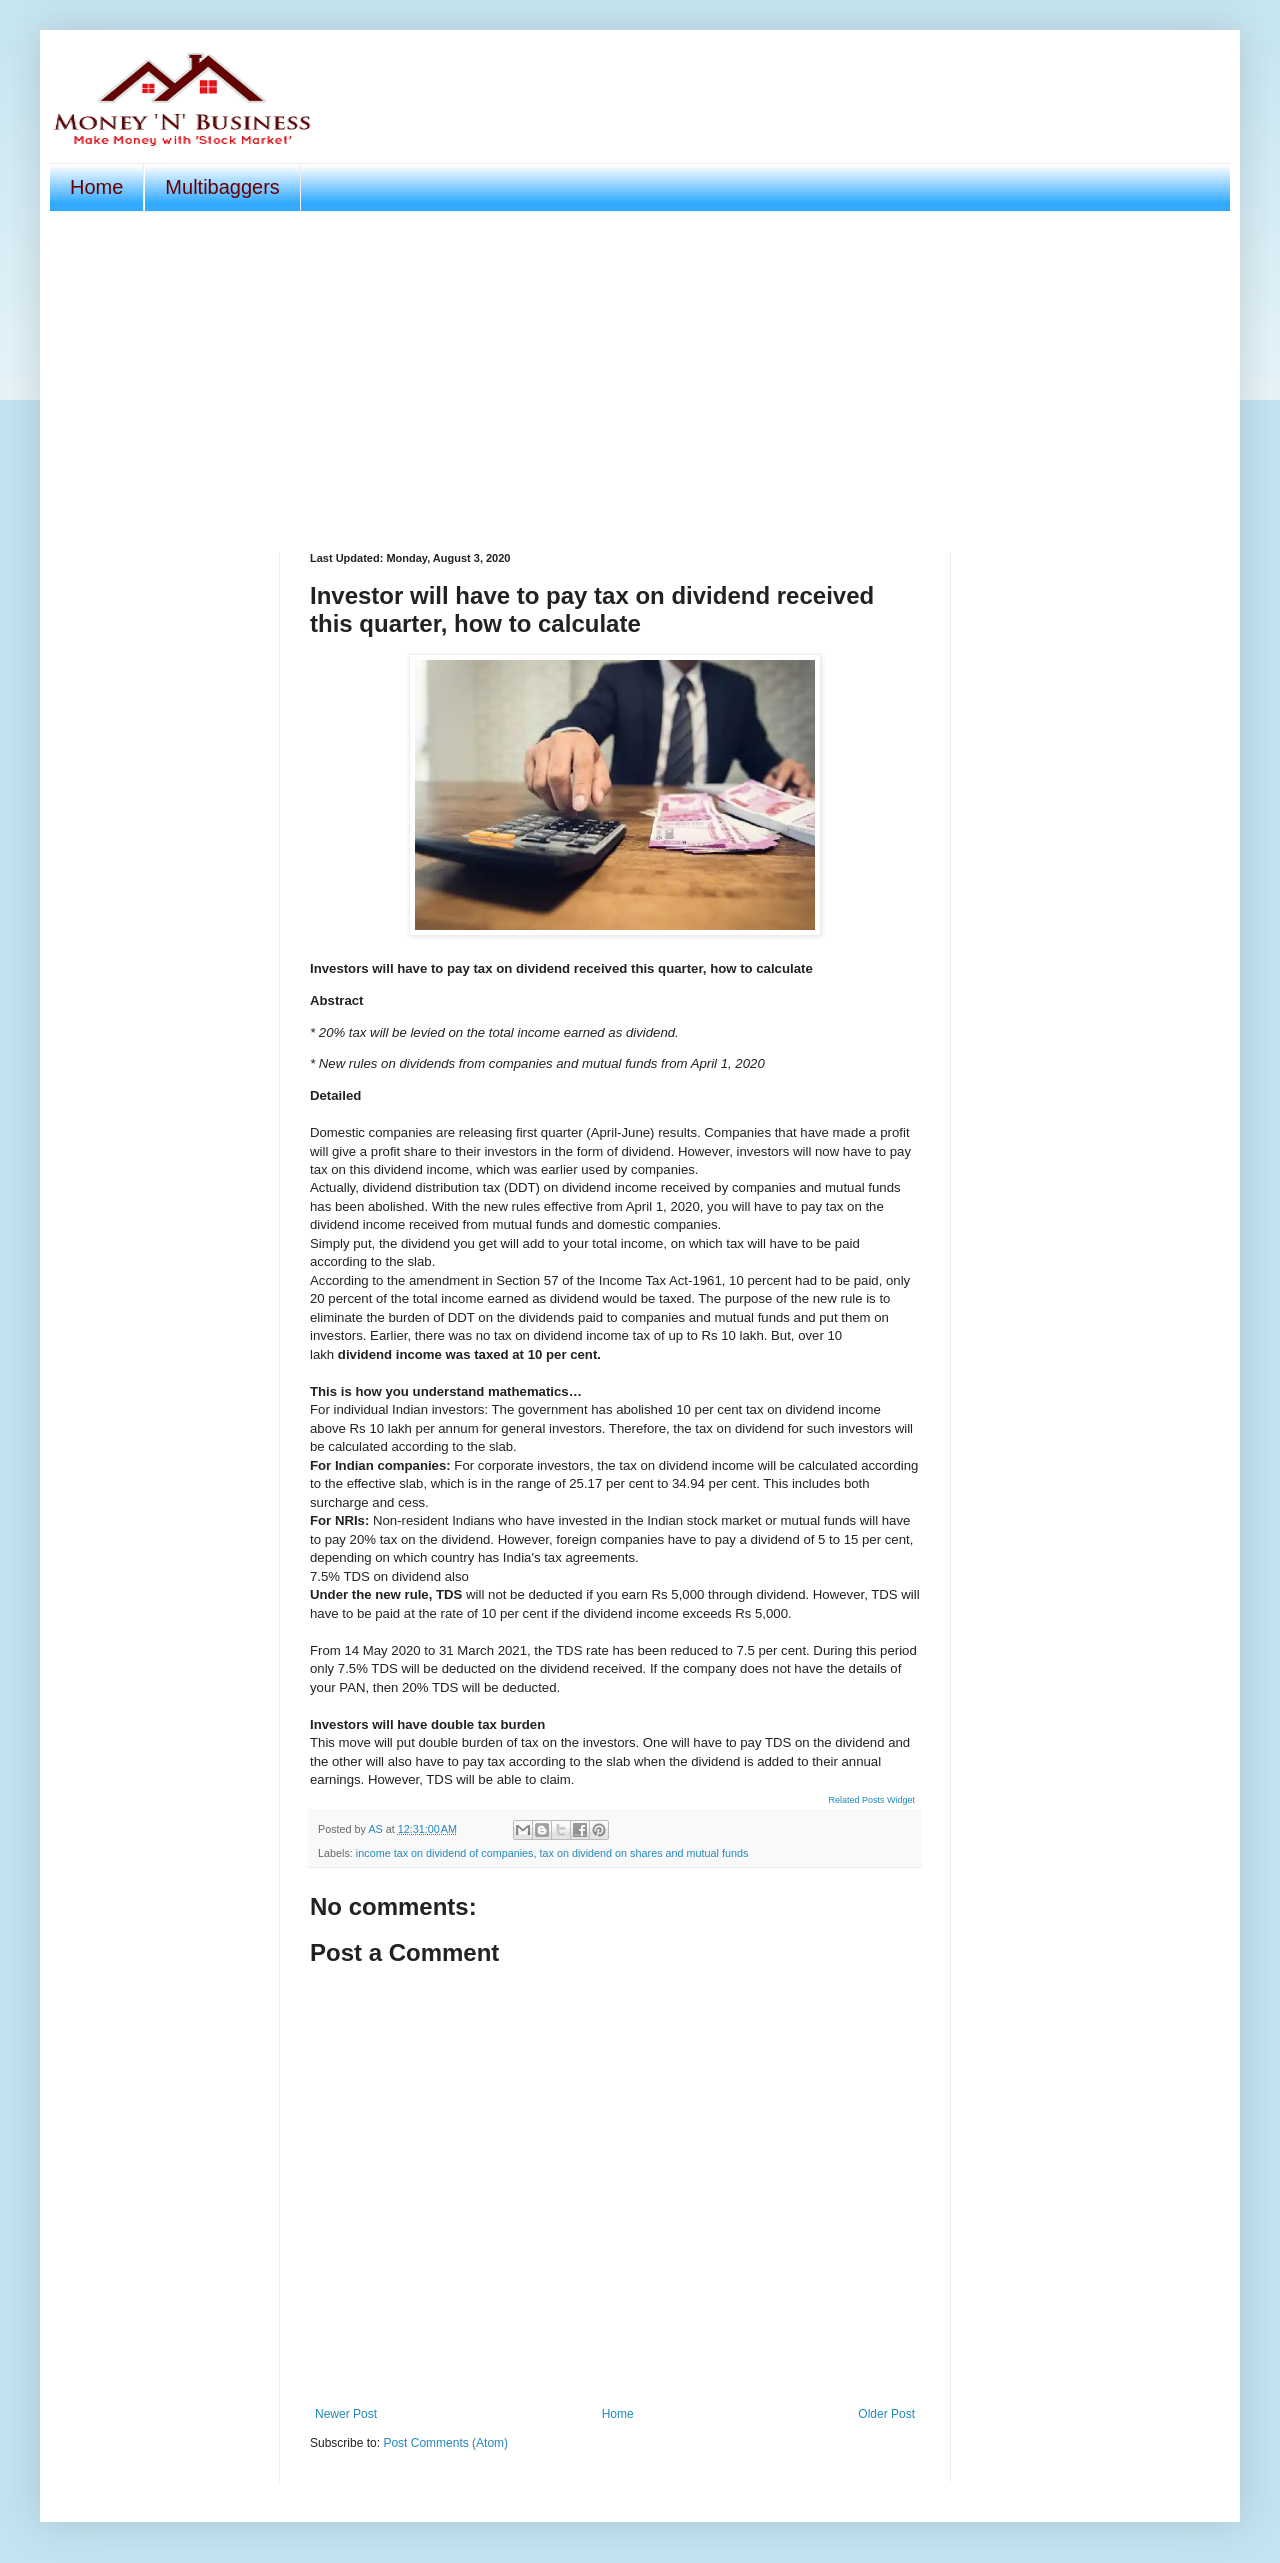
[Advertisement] (640, 382)
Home (96, 187)
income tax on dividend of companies (445, 1853)
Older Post (886, 2414)
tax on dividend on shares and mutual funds (643, 1853)
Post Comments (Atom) (445, 2443)
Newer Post (346, 2414)
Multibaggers (222, 187)
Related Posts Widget (871, 1800)
